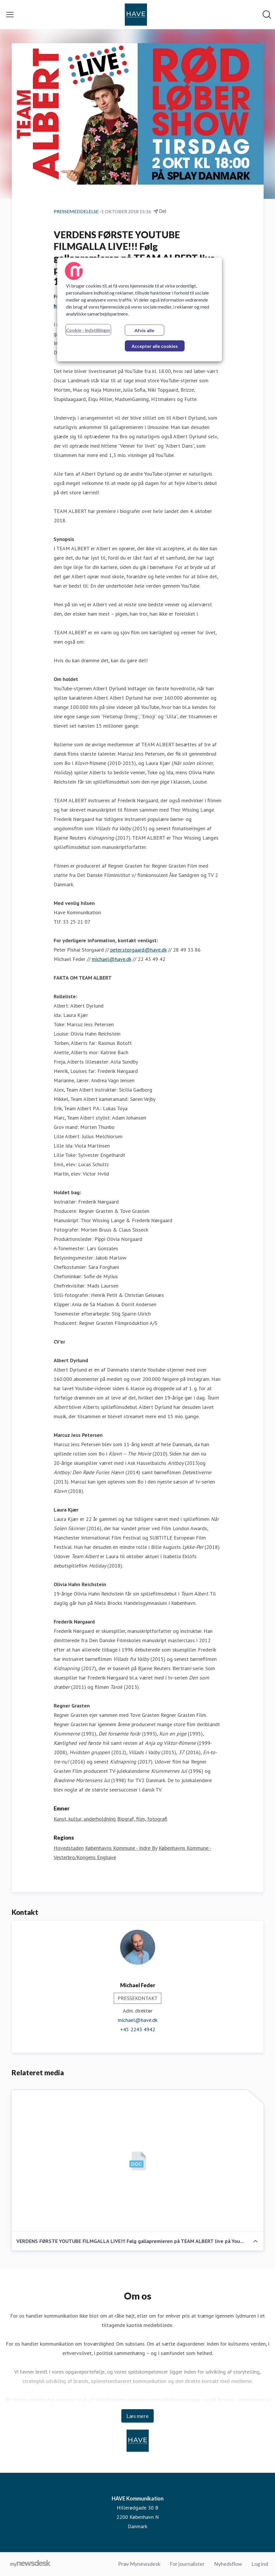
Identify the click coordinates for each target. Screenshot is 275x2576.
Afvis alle (144, 330)
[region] (139, 309)
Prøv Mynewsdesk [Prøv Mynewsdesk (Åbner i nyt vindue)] (139, 2564)
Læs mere (137, 2416)
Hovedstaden (69, 1848)
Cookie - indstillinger (88, 330)
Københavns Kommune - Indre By (121, 1848)
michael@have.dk (111, 959)
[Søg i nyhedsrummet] (267, 14)
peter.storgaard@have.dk (138, 950)
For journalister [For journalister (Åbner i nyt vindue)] (187, 2564)
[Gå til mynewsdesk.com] (30, 2564)
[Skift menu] (9, 15)
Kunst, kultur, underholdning (85, 1819)
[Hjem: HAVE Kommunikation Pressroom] (136, 14)
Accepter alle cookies (155, 346)
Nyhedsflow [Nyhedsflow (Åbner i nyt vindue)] (228, 2564)
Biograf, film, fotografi (142, 1819)
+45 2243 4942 (137, 2029)
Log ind (259, 2564)
